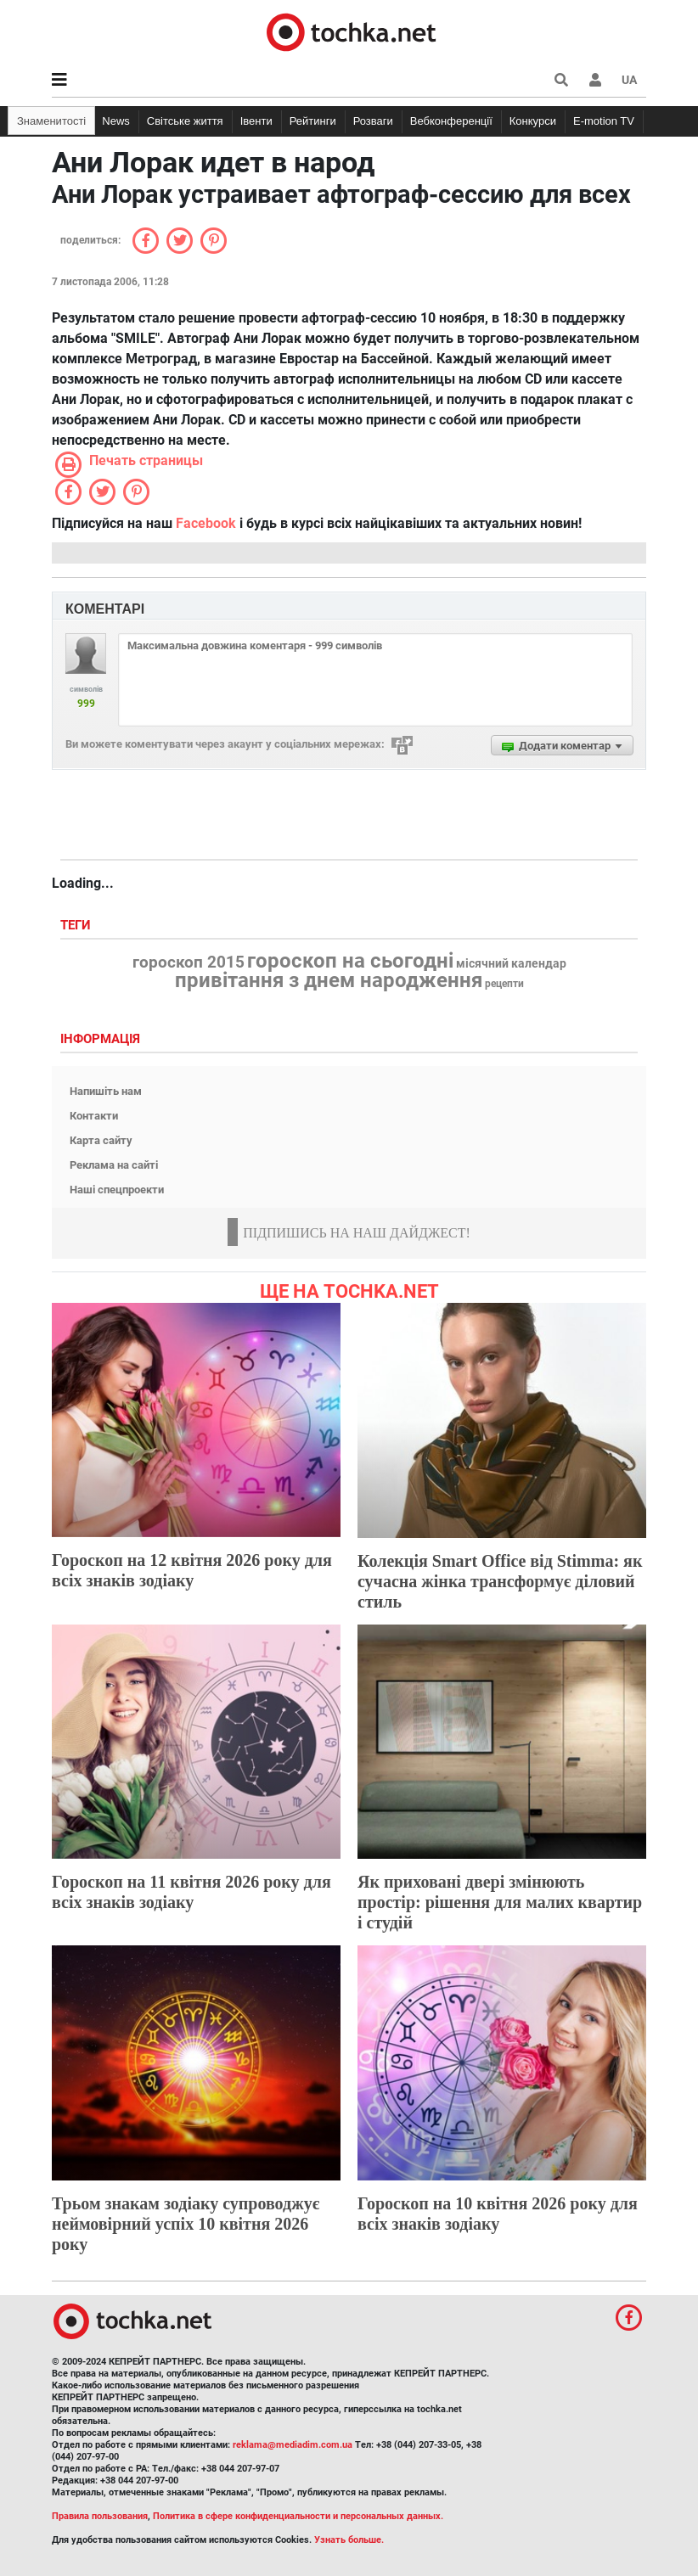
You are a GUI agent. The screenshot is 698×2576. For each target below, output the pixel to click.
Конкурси (532, 121)
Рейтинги (313, 121)
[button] (595, 79)
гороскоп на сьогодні (350, 960)
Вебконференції (451, 121)
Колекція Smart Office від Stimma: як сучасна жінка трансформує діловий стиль (499, 1581)
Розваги (373, 121)
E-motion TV (603, 121)
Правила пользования (100, 2516)
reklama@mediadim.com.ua (292, 2444)
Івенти (256, 121)
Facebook (206, 523)
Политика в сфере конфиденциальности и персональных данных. (298, 2516)
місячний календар (511, 964)
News (116, 121)
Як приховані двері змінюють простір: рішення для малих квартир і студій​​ (499, 1902)
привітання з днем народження (328, 980)
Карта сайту (101, 1140)
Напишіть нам (106, 1091)
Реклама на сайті (114, 1165)
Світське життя (185, 121)
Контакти (94, 1115)
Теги (77, 925)
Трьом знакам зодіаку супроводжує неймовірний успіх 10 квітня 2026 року (185, 2223)
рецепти (504, 984)
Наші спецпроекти (117, 1189)
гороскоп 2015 (188, 962)
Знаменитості (51, 121)
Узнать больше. (349, 2539)
